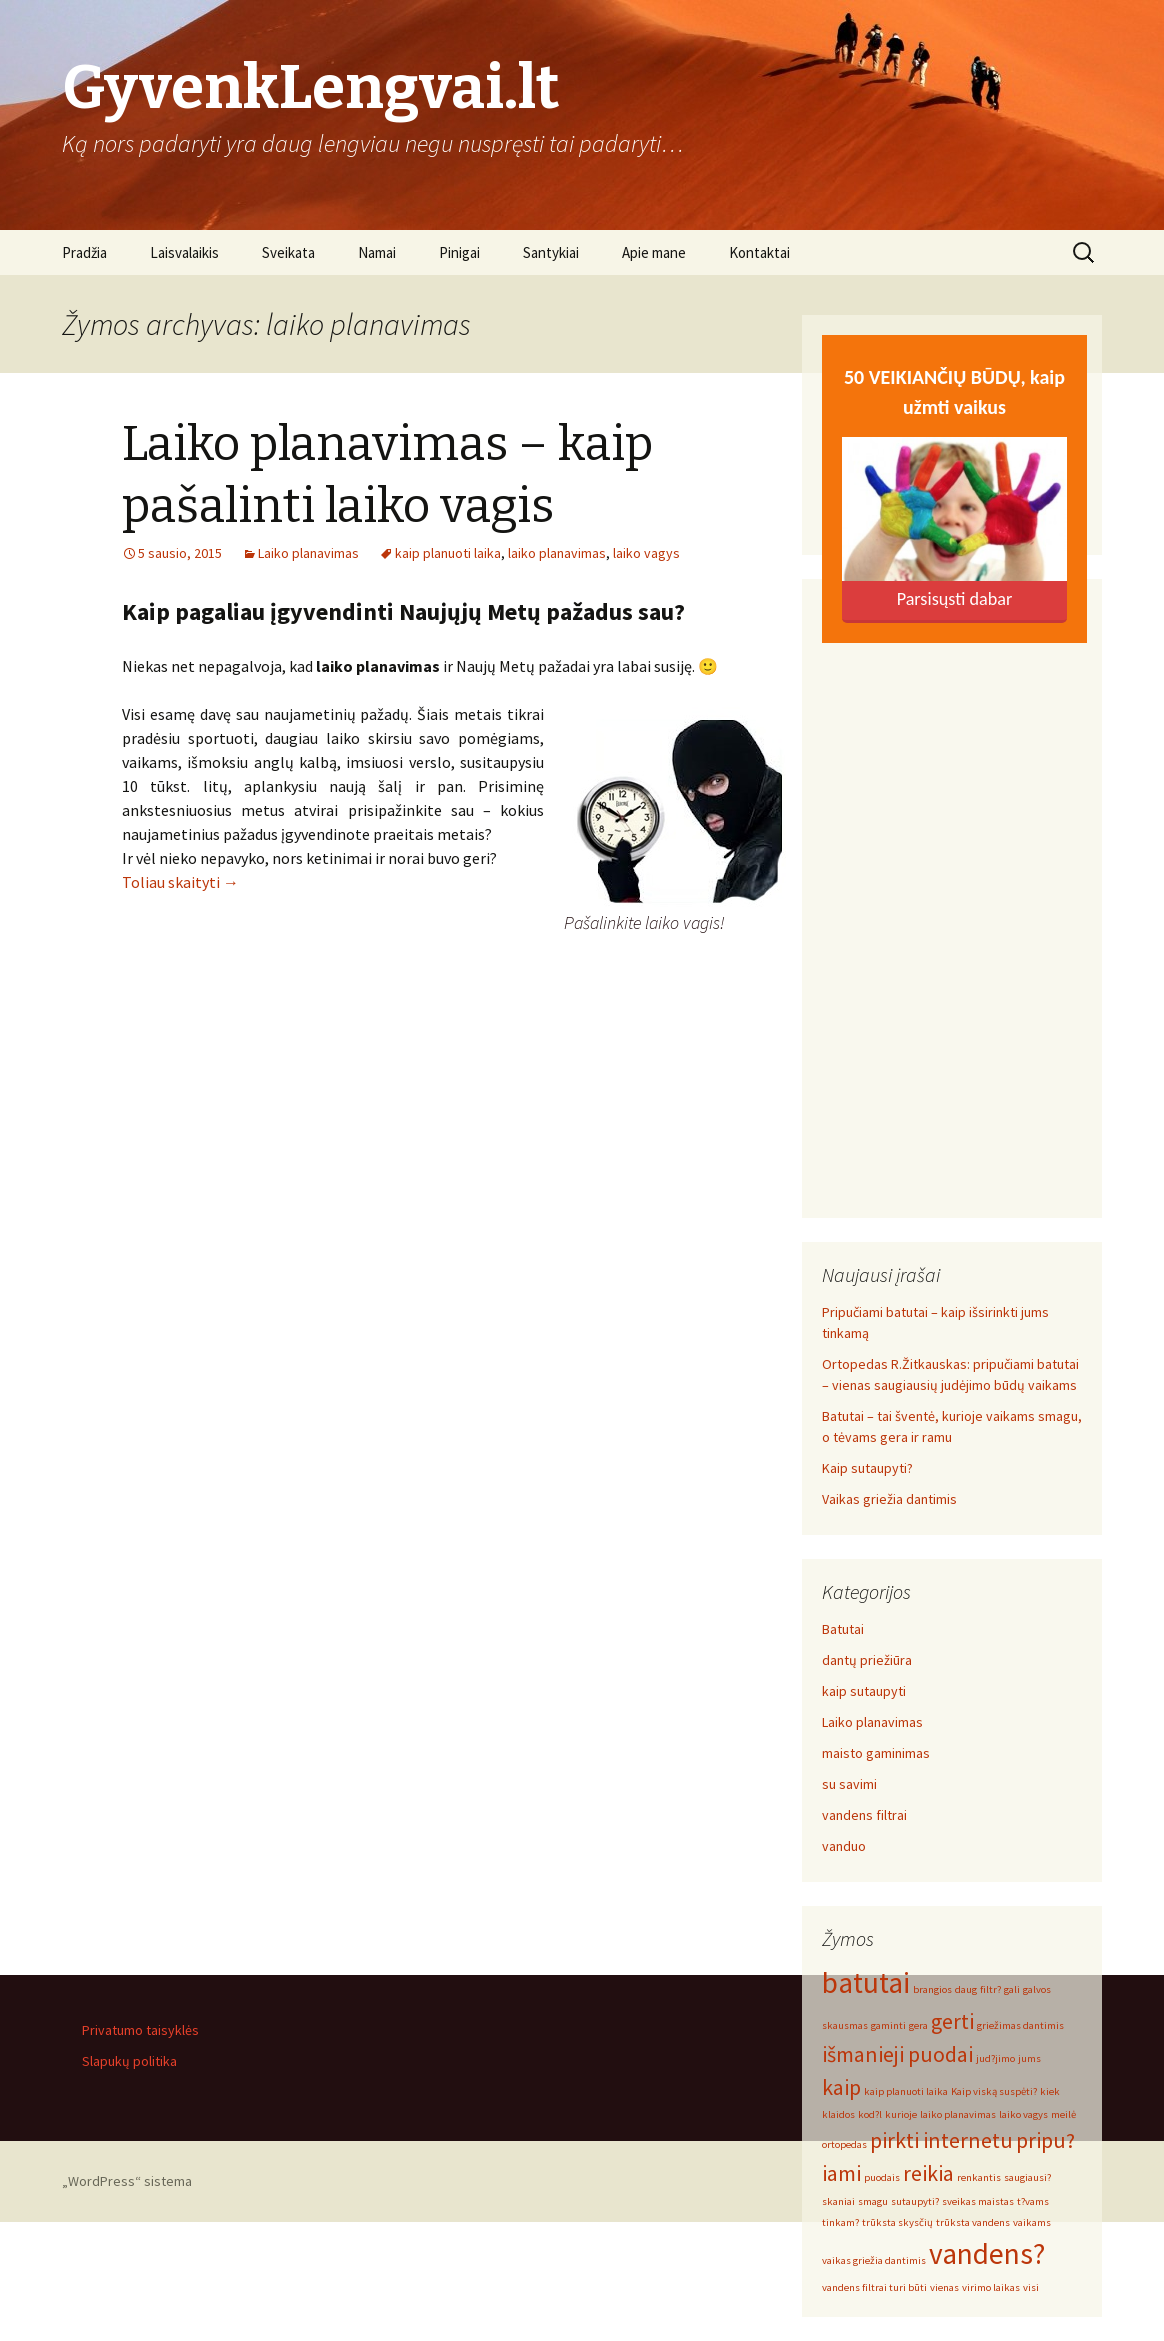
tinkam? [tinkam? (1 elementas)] (840, 2222)
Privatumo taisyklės (140, 2030)
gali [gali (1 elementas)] (1012, 1989)
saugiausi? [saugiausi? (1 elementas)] (1027, 2177)
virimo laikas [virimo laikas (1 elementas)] (991, 2287)
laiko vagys (646, 553)
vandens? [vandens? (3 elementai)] (987, 2253)
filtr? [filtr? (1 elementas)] (990, 1989)
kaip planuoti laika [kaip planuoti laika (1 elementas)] (906, 2091)
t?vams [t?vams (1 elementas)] (1033, 2201)
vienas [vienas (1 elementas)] (944, 2287)
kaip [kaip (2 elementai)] (841, 2087)
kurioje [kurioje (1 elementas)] (901, 2114)
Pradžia (84, 252)
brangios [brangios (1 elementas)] (932, 1989)
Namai (377, 252)
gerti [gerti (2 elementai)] (952, 2021)
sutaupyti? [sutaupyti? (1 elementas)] (915, 2201)
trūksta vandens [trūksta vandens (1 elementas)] (973, 2222)
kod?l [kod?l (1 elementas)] (870, 2114)
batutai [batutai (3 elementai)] (866, 1982)
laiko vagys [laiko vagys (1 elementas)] (1023, 2114)
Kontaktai (759, 252)
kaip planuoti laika (448, 553)
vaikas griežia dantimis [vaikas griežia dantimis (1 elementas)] (874, 2260)
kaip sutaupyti (864, 1691)
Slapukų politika (129, 2061)
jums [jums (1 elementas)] (1029, 2058)
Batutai (843, 1629)
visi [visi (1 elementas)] (1031, 2287)
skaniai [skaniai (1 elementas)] (838, 2201)
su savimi (849, 1784)
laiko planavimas (557, 553)
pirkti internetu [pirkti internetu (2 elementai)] (941, 2140)
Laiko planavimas (308, 553)
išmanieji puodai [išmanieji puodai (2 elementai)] (897, 2054)
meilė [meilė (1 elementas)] (1063, 2114)
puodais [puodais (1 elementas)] (882, 2177)
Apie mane (654, 252)
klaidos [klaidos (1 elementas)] (838, 2114)
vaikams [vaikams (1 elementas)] (1032, 2222)
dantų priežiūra (867, 1660)
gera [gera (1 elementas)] (918, 2025)
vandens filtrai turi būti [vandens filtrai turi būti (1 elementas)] (874, 2287)
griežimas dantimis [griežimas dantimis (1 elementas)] (1020, 2025)
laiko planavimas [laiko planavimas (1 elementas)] (958, 2114)
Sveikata (288, 252)
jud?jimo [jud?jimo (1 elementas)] (995, 2058)
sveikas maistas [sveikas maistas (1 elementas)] (978, 2201)
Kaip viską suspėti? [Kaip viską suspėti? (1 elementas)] (994, 2091)
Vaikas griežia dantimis (889, 1499)
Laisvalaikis (184, 252)
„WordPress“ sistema (127, 2181)
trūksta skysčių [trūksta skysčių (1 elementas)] (897, 2222)
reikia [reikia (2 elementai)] (928, 2173)
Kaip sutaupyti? (867, 1468)
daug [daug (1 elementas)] (966, 1989)
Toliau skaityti (180, 882)
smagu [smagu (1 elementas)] (873, 2201)
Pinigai (459, 252)
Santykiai (551, 252)
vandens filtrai (864, 1815)
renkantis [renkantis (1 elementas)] (979, 2177)
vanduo (844, 1846)
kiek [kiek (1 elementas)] (1050, 2091)
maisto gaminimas (876, 1753)
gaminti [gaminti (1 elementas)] (888, 2025)
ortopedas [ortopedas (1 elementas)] (844, 2144)
